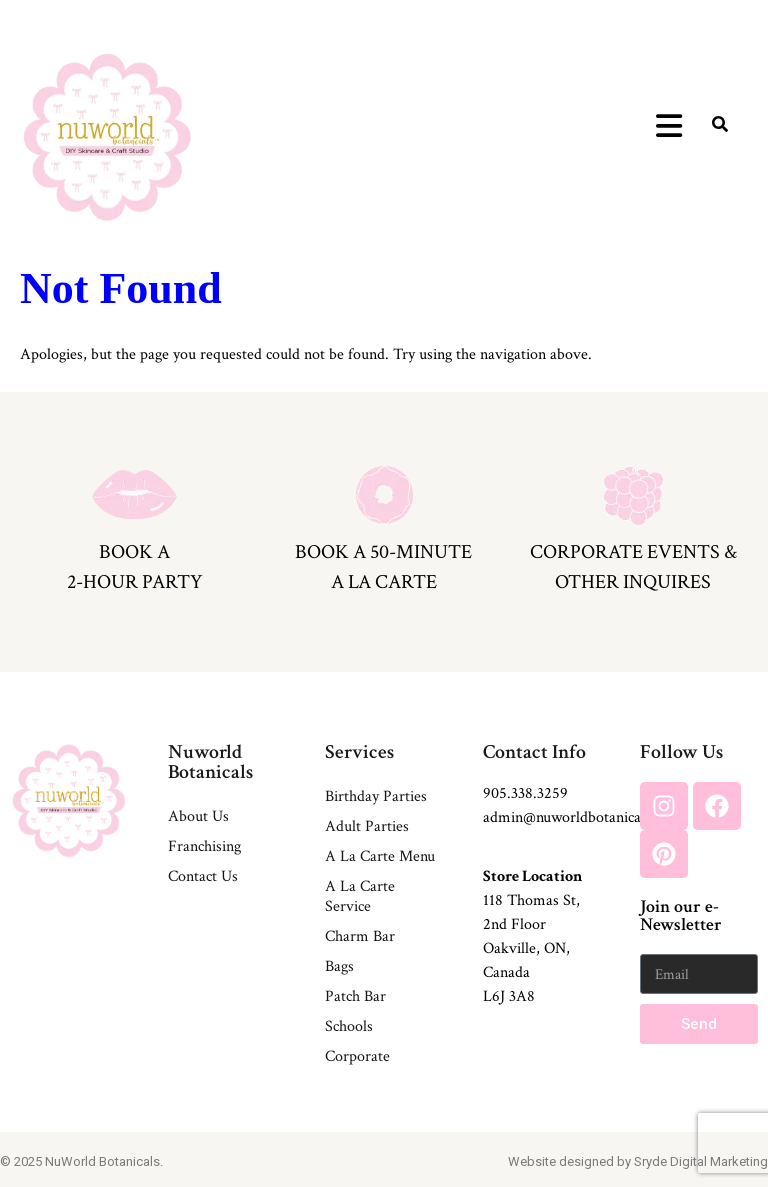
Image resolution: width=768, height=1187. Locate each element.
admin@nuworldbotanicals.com (582, 817)
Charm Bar (360, 936)
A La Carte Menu (380, 856)
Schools (349, 1026)
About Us (198, 816)
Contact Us (203, 876)
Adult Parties (367, 826)
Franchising (204, 846)
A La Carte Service (360, 896)
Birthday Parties (376, 796)
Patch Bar (355, 996)
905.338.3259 (525, 793)
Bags (339, 966)
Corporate (357, 1056)
